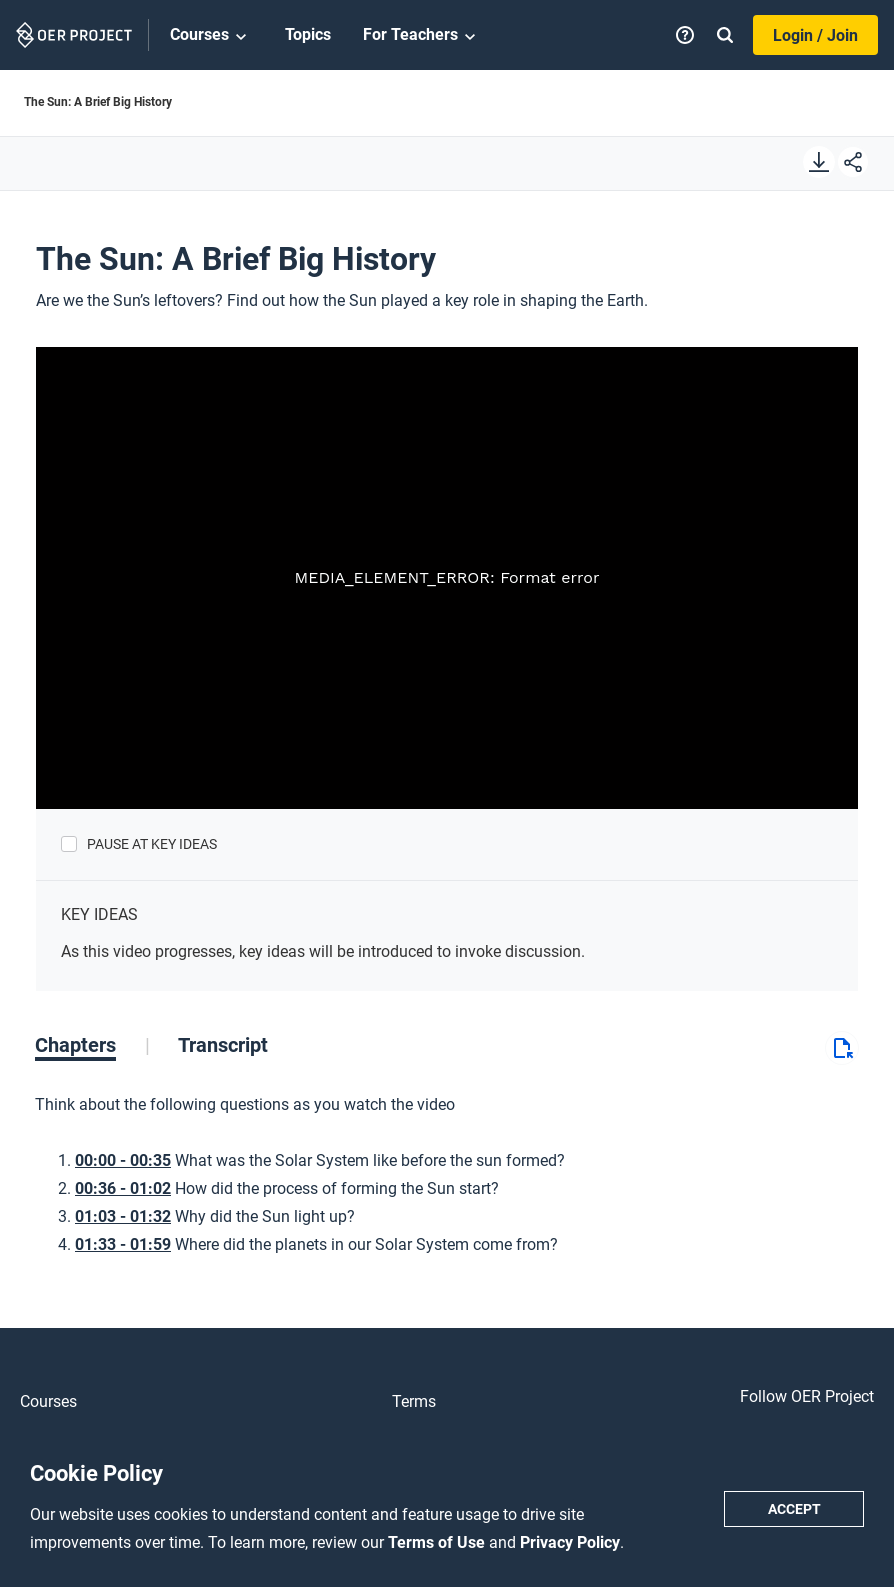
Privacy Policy (570, 1542)
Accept (794, 1509)
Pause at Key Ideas (152, 844)
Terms (414, 1401)
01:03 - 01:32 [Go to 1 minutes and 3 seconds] (123, 1216)
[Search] (725, 35)
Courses (211, 36)
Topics (308, 34)
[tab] (92, 1045)
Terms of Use (438, 1542)
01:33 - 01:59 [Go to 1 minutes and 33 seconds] (123, 1244)
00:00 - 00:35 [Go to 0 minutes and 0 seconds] (123, 1160)
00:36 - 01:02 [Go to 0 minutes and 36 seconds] (123, 1188)
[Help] (685, 35)
